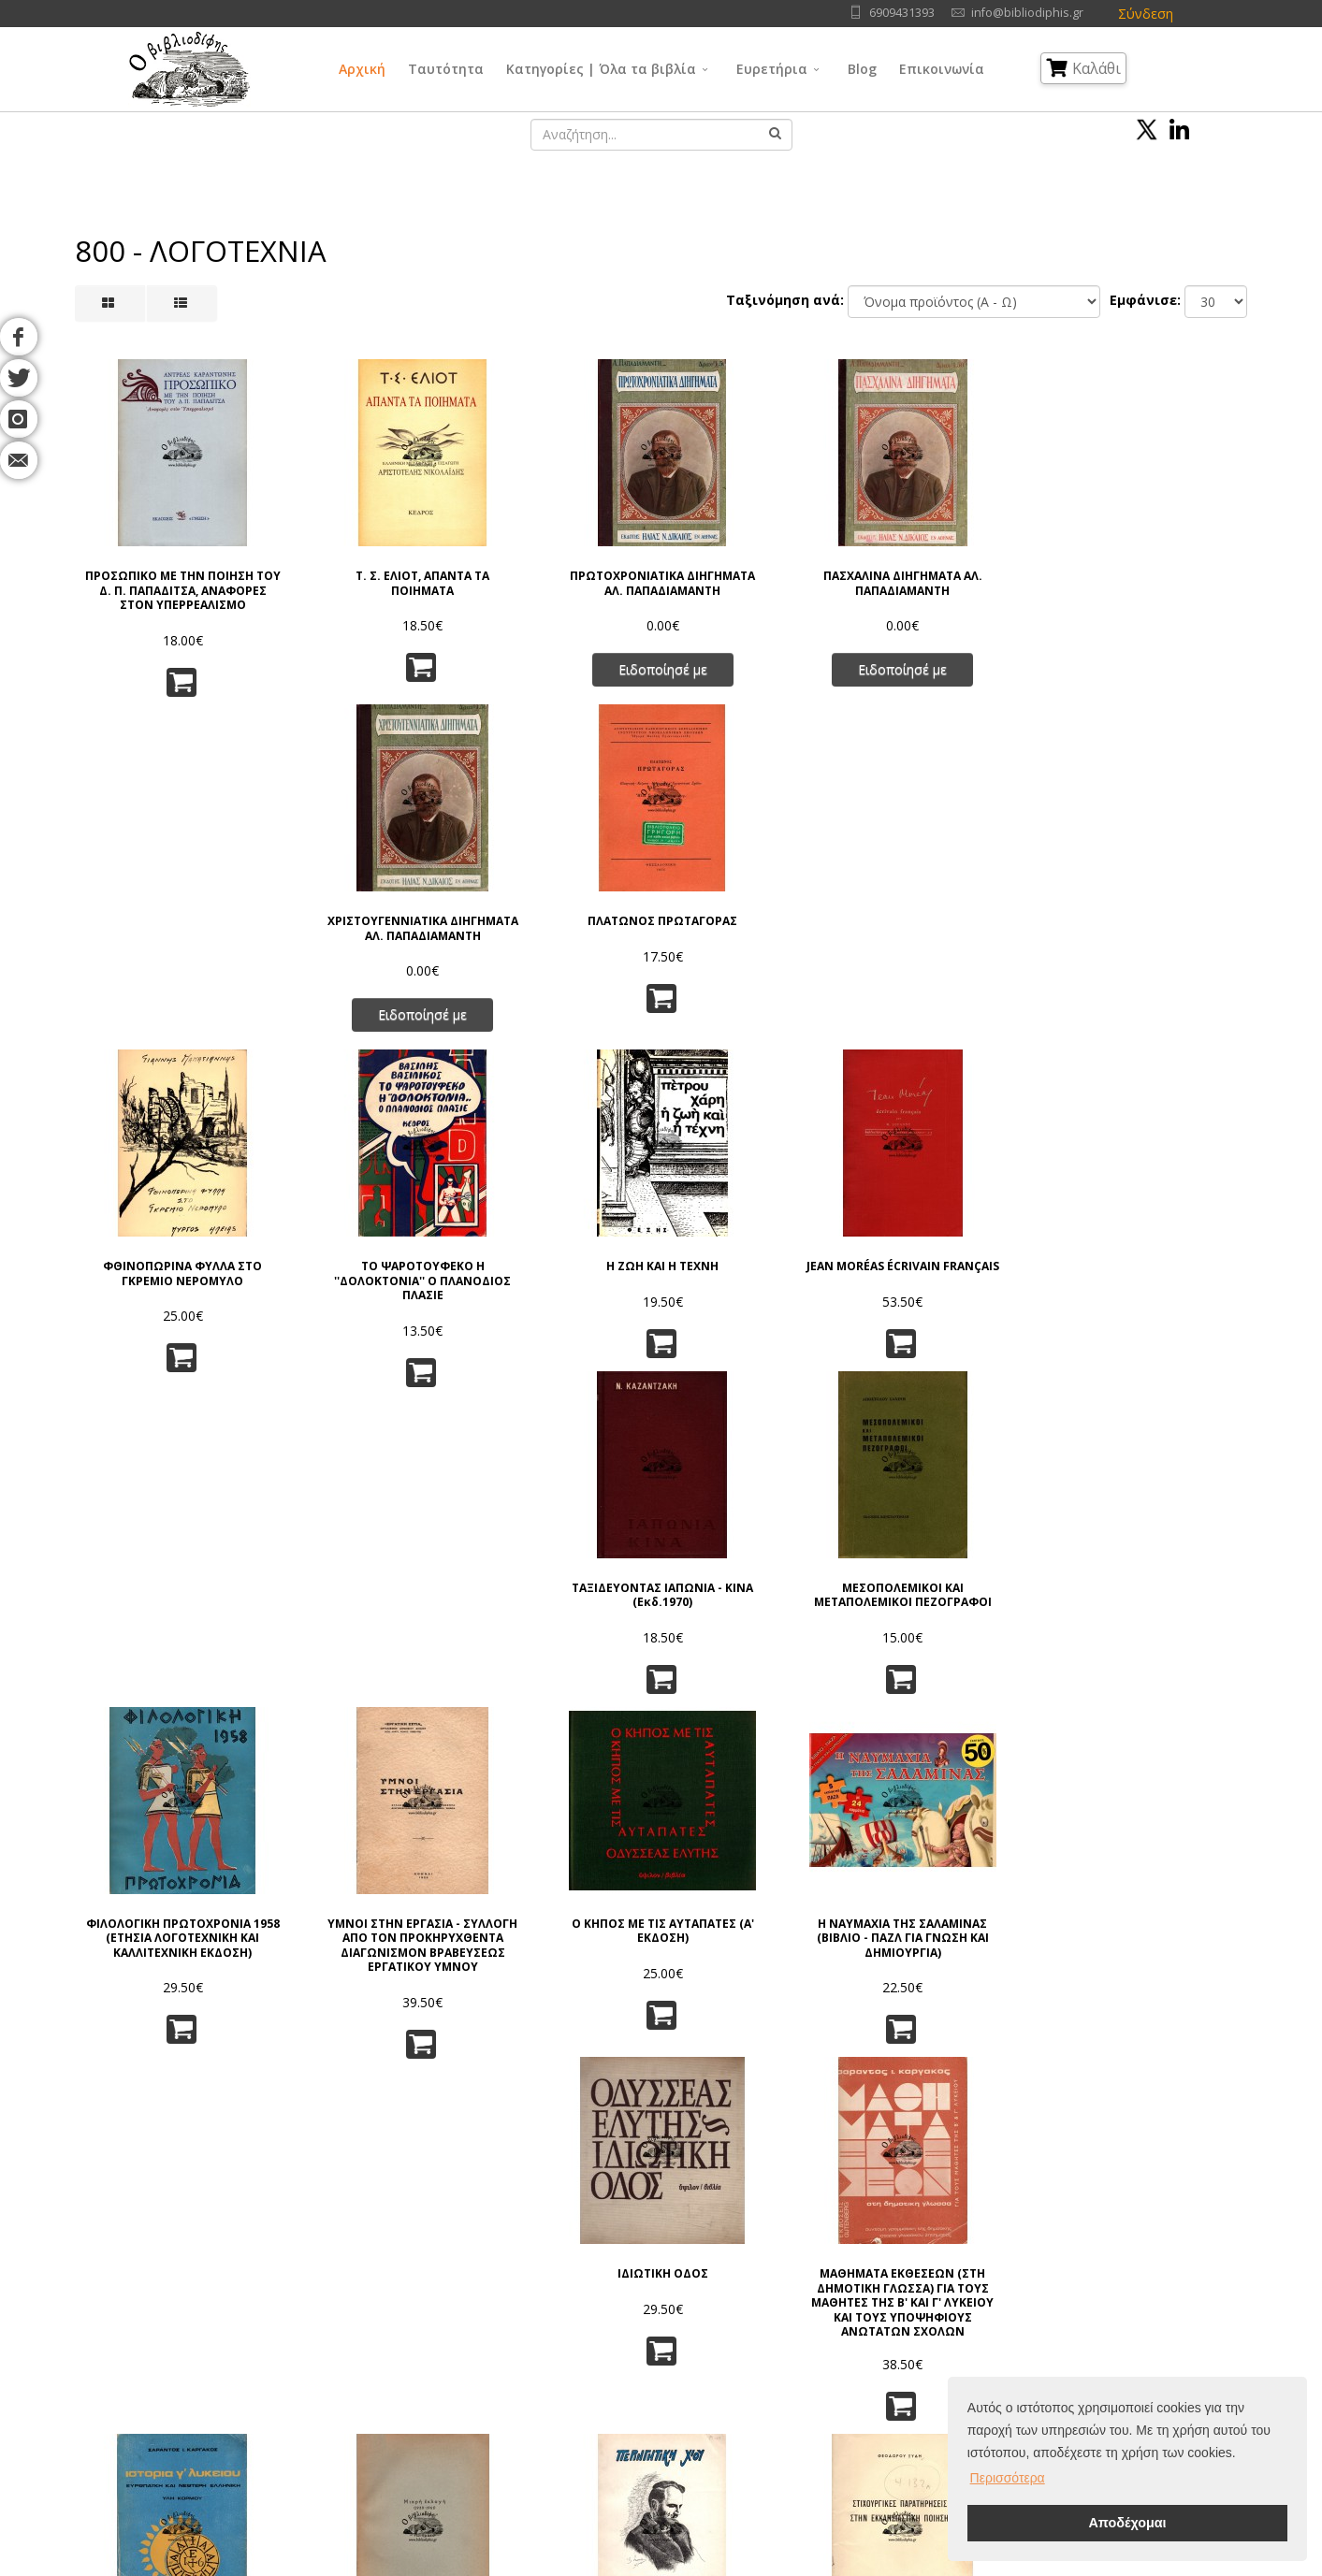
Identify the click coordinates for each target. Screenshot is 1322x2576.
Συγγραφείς (178, 2316)
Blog (862, 69)
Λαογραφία (631, 2386)
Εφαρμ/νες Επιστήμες (816, 2316)
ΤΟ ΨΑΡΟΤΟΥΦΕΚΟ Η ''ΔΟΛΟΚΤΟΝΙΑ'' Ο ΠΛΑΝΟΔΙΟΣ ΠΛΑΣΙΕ (362, 916)
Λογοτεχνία (787, 2363)
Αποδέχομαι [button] (1127, 2522)
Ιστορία (774, 2386)
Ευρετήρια (771, 69)
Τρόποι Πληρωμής (380, 2386)
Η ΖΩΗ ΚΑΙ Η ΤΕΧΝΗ (561, 901)
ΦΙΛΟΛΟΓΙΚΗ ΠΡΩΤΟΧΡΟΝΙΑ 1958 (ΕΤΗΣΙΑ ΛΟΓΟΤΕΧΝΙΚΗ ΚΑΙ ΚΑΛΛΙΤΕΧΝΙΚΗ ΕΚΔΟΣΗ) (162, 1253)
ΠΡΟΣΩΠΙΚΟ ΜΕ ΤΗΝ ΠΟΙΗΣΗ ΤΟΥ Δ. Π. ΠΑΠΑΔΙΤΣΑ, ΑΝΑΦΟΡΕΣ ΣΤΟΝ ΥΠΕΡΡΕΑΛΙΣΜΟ (162, 578)
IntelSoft (875, 2565)
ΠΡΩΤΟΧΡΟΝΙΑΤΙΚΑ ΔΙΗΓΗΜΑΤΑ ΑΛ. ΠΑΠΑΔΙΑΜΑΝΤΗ (561, 571)
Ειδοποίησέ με (560, 664)
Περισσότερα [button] (1007, 2477)
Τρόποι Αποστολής (383, 2363)
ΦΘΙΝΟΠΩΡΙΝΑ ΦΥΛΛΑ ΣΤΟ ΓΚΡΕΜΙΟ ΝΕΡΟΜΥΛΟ (162, 908)
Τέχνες (773, 2340)
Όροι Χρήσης (369, 2270)
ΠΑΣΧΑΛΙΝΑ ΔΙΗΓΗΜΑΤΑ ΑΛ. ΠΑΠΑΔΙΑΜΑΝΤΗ (761, 563)
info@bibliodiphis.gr (1027, 13)
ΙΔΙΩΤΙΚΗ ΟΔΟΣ (960, 1231)
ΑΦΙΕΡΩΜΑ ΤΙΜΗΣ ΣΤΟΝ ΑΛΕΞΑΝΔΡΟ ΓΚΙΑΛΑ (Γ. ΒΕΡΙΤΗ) (561, 1604)
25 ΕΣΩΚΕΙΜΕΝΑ (960, 1589)
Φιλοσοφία (632, 2316)
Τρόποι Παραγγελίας (388, 2340)
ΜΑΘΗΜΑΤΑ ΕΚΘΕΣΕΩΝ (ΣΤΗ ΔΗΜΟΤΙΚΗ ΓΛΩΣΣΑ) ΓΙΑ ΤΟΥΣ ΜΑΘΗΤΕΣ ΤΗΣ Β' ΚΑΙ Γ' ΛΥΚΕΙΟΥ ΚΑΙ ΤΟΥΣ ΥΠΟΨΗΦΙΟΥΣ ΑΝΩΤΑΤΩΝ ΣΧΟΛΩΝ (1159, 1259)
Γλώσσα (777, 2270)
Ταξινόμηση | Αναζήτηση (401, 2410)
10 (778, 2100)
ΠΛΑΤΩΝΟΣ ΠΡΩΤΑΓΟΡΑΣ (1160, 556)
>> (855, 2100)
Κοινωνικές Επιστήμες (664, 2363)
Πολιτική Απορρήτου (388, 2293)
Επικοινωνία (941, 69)
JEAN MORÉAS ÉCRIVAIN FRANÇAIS (761, 908)
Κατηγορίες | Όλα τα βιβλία (601, 69)
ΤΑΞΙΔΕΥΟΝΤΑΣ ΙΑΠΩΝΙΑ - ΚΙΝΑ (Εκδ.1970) (960, 908)
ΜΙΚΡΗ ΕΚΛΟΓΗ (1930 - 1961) (362, 1596)
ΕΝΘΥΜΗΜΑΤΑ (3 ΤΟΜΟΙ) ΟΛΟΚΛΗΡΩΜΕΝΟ (1159, 1941)
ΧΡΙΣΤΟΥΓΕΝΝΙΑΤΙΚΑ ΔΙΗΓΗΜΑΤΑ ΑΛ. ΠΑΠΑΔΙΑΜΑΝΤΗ (960, 571)
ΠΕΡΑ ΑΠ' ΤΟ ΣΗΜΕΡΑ (362, 1934)
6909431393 (902, 13)
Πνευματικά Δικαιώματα (396, 2316)
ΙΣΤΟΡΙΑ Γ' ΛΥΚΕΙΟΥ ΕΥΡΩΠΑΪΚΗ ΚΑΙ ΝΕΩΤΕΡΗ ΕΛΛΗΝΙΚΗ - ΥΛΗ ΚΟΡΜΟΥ (162, 1604)
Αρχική (362, 69)
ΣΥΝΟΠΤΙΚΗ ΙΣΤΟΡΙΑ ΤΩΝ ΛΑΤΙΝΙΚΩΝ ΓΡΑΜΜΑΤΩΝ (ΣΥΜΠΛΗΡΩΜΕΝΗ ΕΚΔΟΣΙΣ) (1159, 1611)
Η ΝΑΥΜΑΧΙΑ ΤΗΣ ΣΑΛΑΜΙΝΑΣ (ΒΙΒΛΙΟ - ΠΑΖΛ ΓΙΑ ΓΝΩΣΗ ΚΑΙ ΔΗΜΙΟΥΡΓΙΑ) (761, 1253)
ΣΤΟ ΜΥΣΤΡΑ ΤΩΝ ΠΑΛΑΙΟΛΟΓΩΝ (561, 1941)
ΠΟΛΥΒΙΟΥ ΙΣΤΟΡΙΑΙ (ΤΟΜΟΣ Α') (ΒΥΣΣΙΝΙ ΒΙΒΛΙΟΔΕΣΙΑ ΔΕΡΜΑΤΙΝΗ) (162, 1949)
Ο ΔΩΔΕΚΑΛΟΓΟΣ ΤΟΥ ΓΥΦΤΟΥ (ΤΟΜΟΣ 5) (960, 1941)
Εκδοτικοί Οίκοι (190, 2340)
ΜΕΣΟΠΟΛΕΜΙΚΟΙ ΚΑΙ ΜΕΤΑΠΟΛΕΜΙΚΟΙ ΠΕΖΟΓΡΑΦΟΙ (1160, 916)
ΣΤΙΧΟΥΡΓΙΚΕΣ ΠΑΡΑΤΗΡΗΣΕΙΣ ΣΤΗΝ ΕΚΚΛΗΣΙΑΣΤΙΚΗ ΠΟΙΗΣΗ (761, 1604)
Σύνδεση (1145, 13)
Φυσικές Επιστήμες (809, 2293)
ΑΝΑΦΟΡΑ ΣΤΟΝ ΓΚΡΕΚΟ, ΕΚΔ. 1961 (761, 1941)
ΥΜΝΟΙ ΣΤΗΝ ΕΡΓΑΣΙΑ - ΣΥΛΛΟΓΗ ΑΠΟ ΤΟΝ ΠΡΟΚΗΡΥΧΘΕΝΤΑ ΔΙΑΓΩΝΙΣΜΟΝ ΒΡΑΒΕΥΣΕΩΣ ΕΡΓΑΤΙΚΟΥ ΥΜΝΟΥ (362, 1259)
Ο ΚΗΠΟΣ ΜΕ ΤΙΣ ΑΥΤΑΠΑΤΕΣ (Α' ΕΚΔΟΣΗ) (561, 1238)
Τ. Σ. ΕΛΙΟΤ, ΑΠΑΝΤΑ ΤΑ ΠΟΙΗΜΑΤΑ (362, 563)
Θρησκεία (627, 2340)
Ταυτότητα (446, 69)
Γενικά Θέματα (642, 2293)
